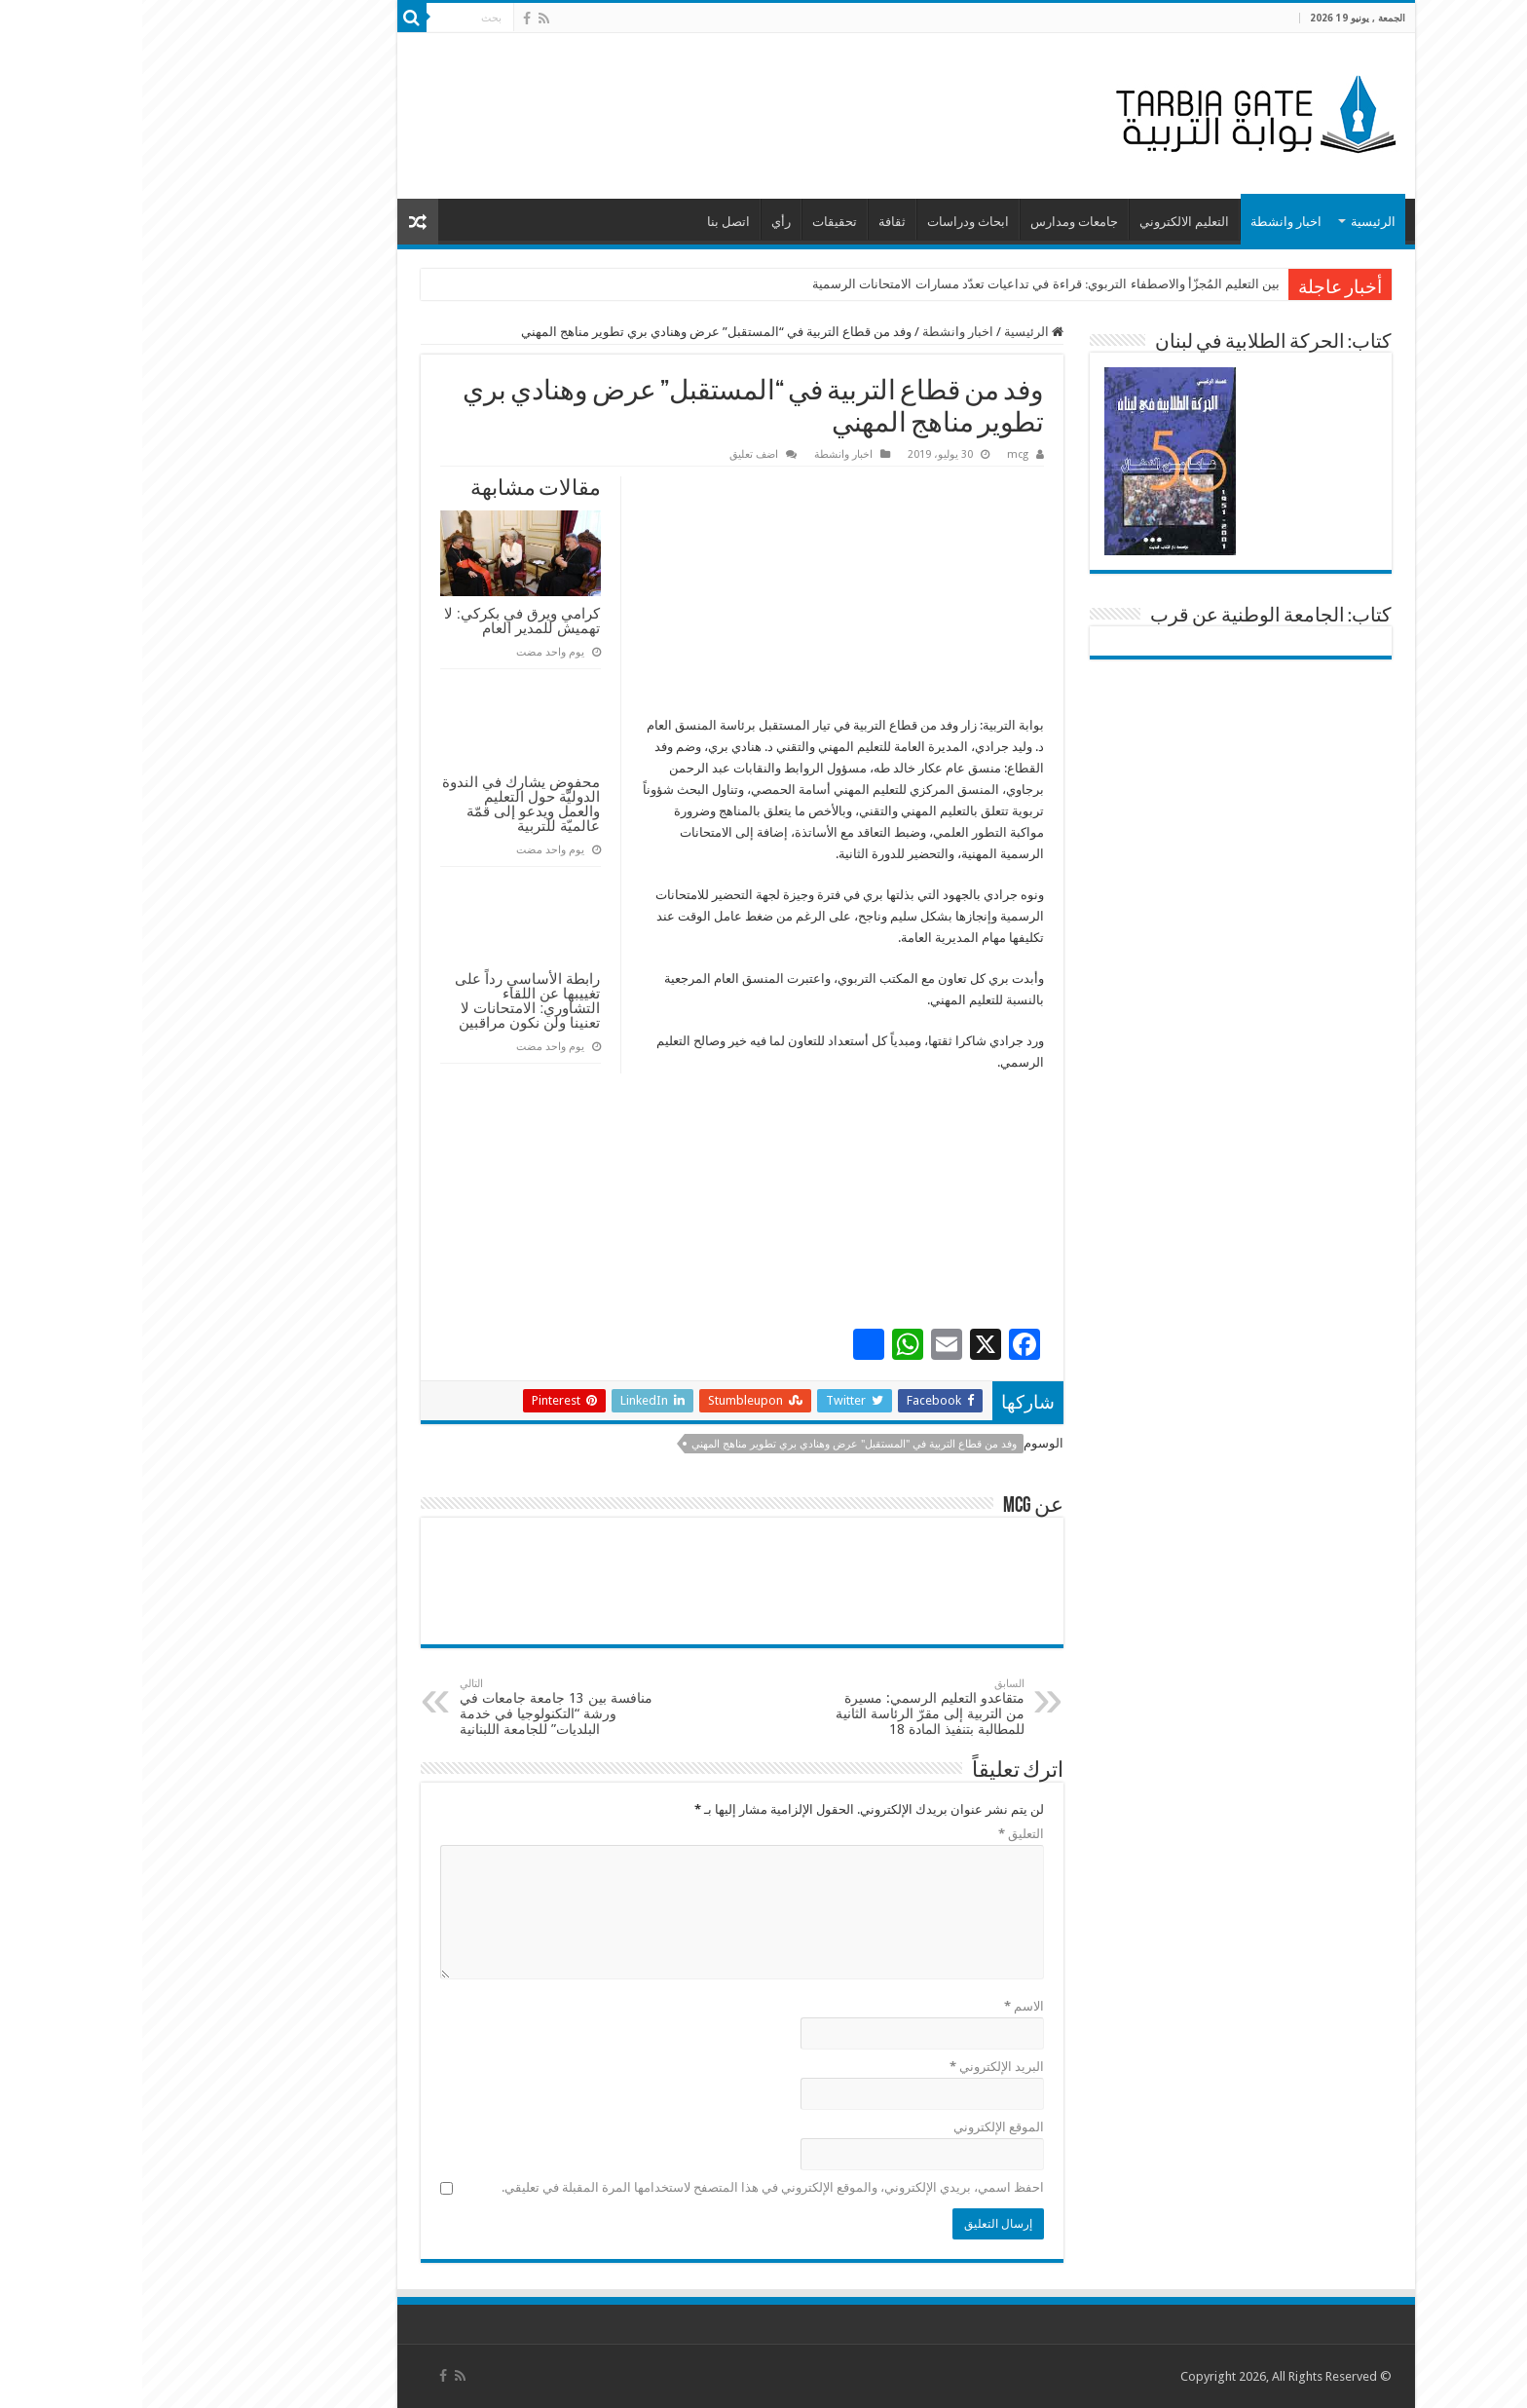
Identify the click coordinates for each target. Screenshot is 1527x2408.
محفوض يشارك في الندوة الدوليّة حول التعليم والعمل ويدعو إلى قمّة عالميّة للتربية (379, 803)
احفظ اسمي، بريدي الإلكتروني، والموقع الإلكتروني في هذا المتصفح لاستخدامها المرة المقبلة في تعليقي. (630, 2187)
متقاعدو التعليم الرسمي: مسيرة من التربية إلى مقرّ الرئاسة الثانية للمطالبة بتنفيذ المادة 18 (782, 1707)
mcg (875, 454)
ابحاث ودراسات (826, 221)
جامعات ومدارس (932, 221)
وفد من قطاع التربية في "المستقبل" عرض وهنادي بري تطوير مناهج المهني (712, 1444)
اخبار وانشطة (1143, 221)
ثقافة (750, 221)
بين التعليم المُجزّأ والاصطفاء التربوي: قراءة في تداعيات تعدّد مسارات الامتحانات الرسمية (903, 284)
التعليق (879, 1833)
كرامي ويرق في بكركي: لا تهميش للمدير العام (380, 620)
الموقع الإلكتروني (856, 2127)
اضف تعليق (611, 454)
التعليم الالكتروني (1042, 221)
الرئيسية (1231, 221)
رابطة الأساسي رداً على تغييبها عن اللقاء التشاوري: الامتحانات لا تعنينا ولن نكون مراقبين (386, 1000)
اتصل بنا (586, 221)
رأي (639, 221)
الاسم (882, 2006)
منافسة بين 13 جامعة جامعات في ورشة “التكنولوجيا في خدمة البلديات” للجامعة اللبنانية (417, 1707)
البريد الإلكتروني (854, 2066)
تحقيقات (692, 221)
